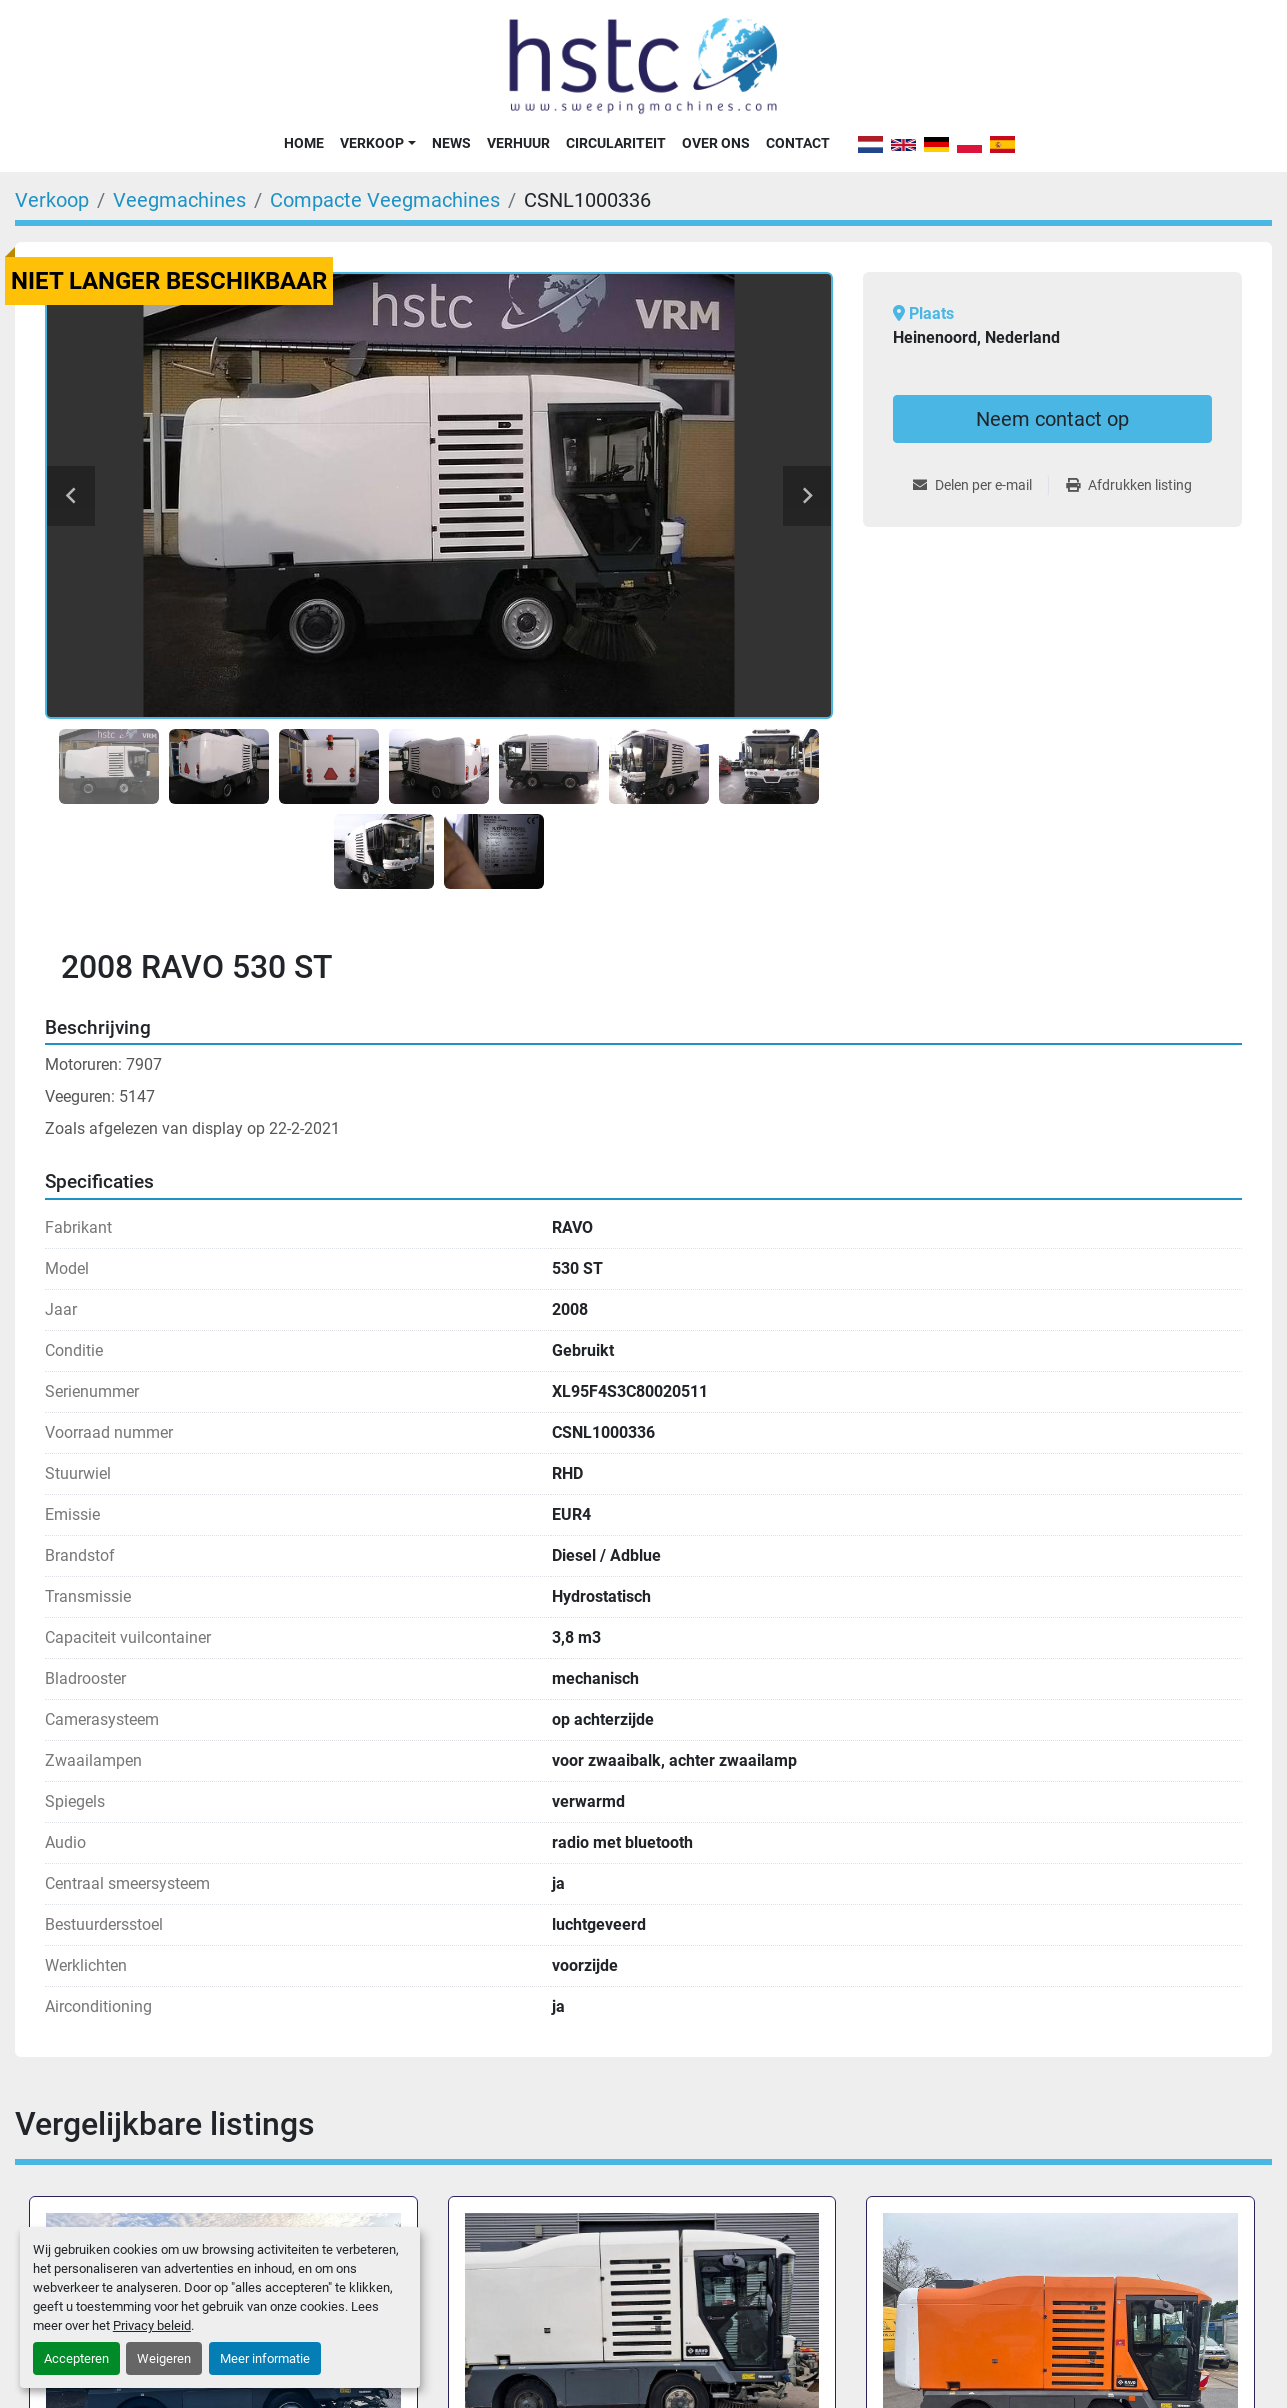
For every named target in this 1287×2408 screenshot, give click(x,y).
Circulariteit (616, 143)
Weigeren (164, 2358)
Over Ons (716, 143)
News (451, 143)
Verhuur (518, 143)
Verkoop (372, 143)
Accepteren (76, 2358)
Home (304, 143)
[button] (377, 143)
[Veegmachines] (179, 200)
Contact (798, 143)
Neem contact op (1052, 419)
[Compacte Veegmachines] (385, 200)
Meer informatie (265, 2358)
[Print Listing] (1129, 485)
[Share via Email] (980, 485)
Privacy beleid (152, 2325)
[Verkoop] (52, 200)
